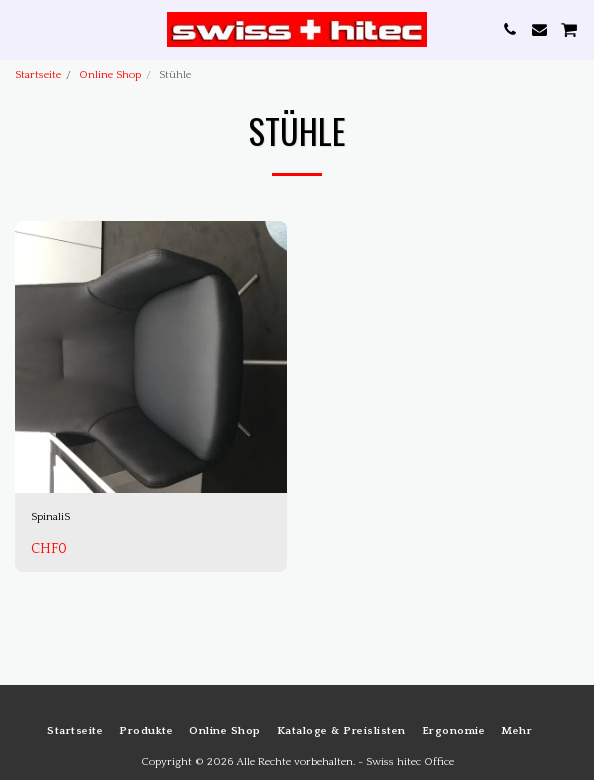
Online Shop (110, 75)
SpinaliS (50, 517)
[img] (151, 357)
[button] (22, 29)
